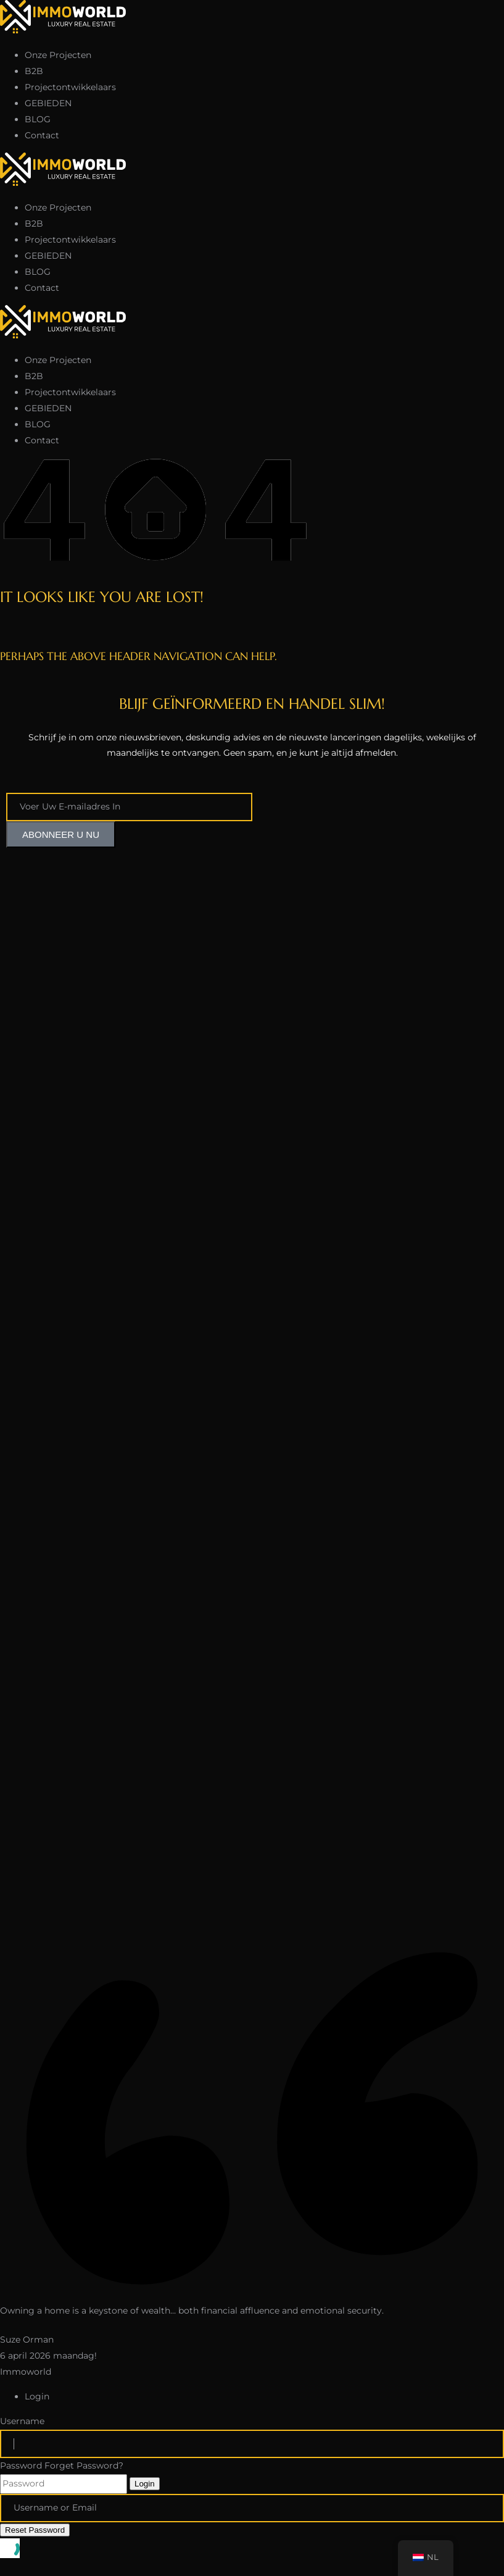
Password (21, 2465)
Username (22, 2421)
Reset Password (35, 2530)
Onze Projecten (58, 55)
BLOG (38, 119)
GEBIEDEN (48, 103)
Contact (42, 135)
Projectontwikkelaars (70, 87)
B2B (34, 71)
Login (144, 2483)
